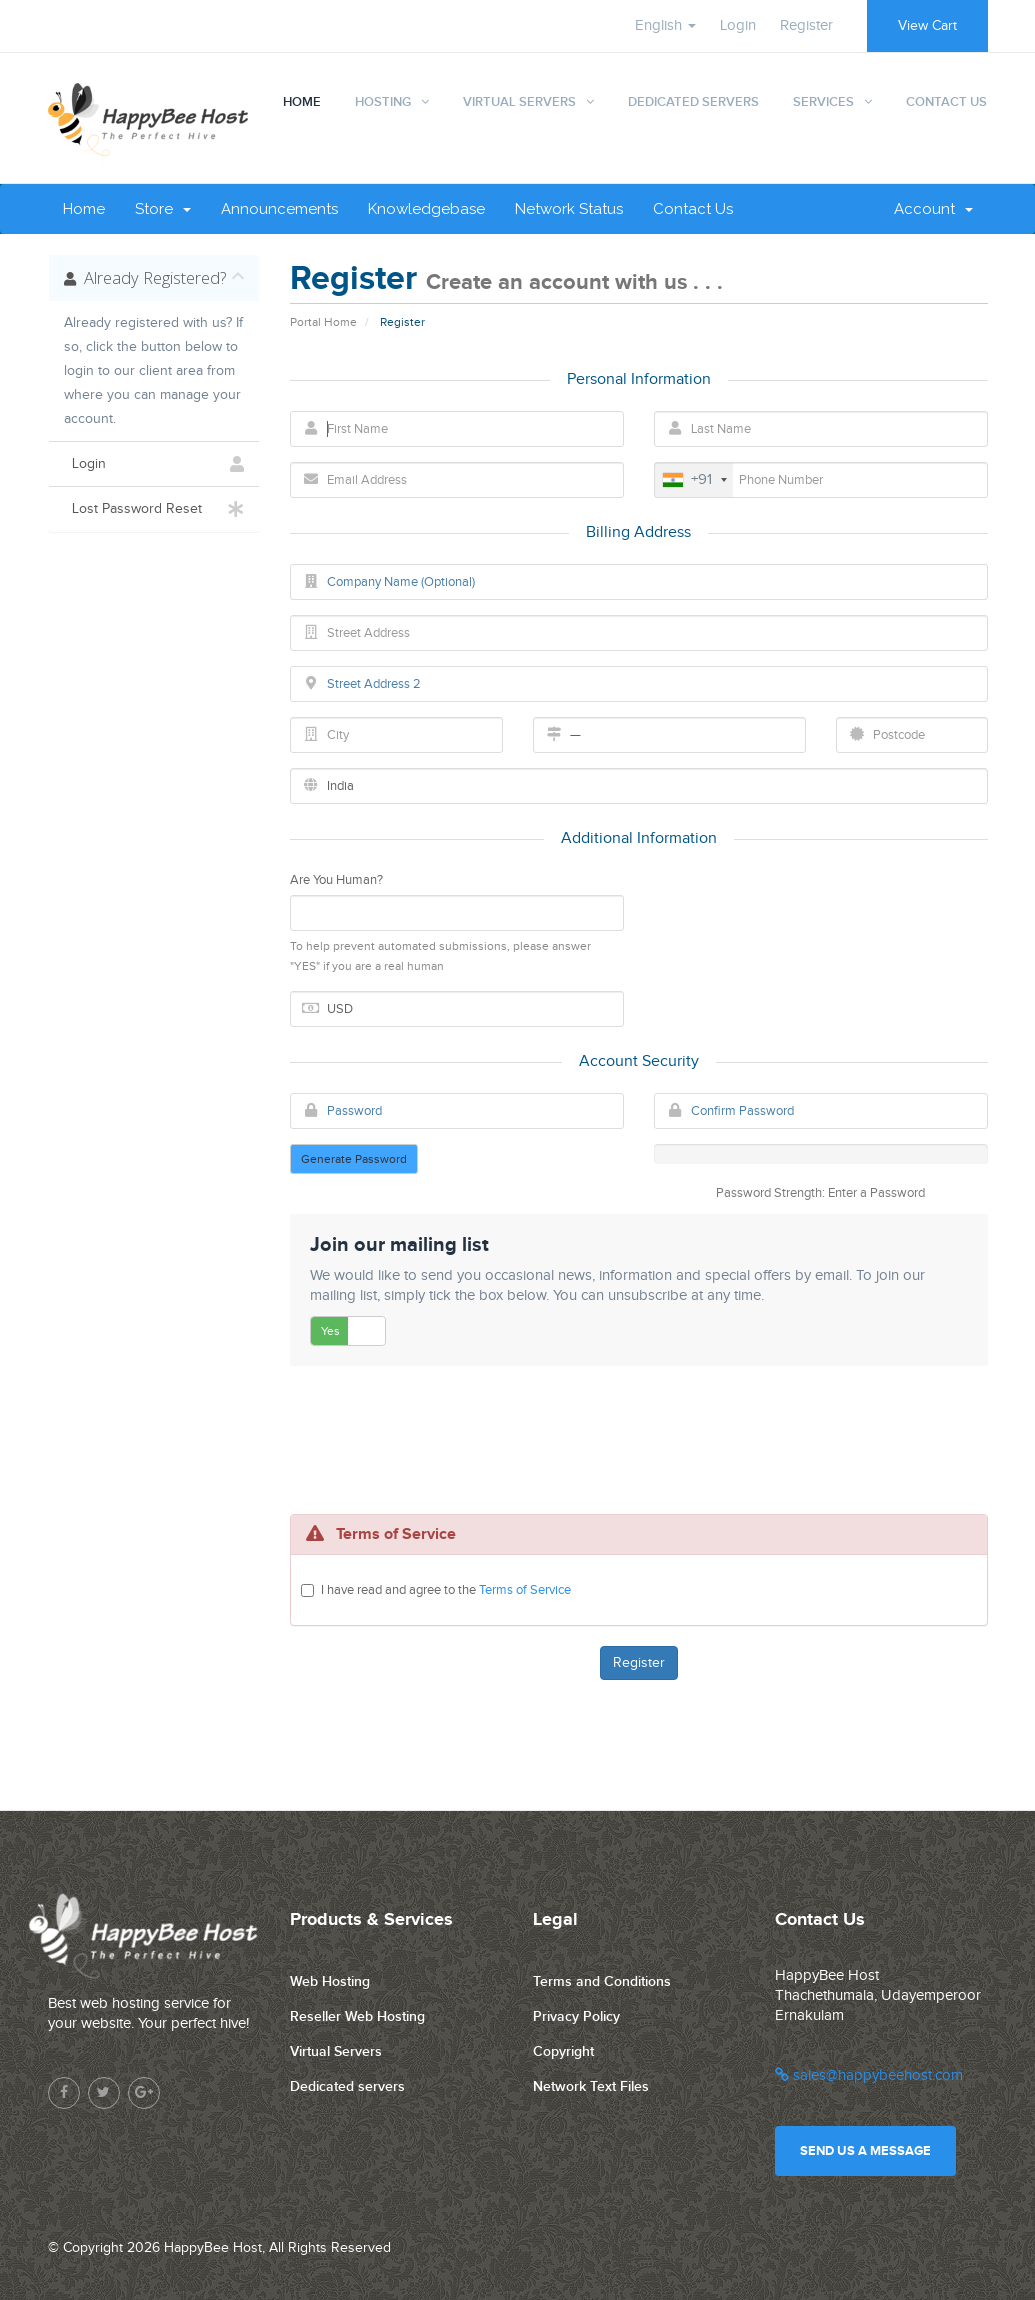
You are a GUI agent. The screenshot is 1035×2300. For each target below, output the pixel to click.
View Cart (927, 26)
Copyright (563, 2051)
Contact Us (946, 102)
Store (163, 209)
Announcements (279, 209)
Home (302, 102)
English (665, 25)
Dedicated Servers (693, 102)
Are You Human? (336, 880)
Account (933, 209)
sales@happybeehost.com (869, 2075)
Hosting (383, 102)
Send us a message (865, 2151)
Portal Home (323, 322)
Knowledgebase (426, 209)
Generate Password (354, 1159)
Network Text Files (591, 2086)
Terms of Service (525, 1590)
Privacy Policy (576, 2016)
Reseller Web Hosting (357, 2016)
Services (823, 102)
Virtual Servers (519, 102)
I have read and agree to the (446, 1590)
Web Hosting (330, 1981)
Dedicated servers (347, 2086)
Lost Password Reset (154, 509)
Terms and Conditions (602, 1981)
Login (738, 25)
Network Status (569, 209)
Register (806, 25)
